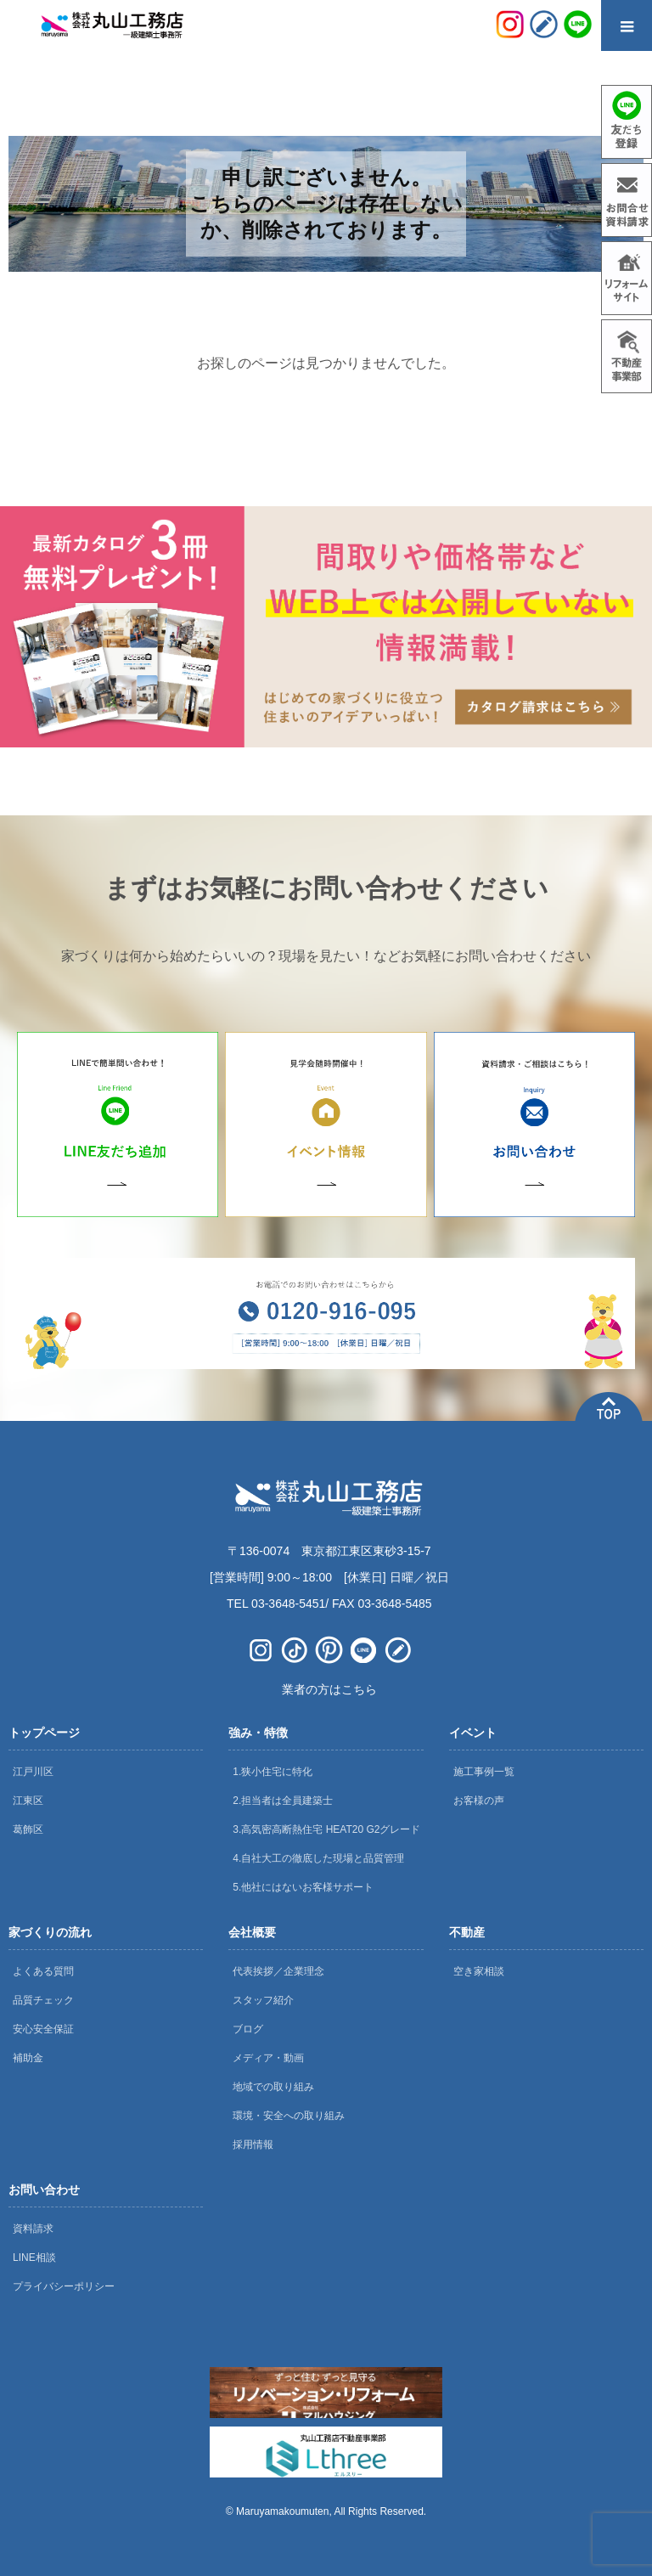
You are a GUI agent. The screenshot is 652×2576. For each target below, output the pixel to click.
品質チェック (43, 2000)
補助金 (28, 2058)
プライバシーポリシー (64, 2286)
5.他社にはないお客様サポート (303, 1887)
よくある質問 (43, 1971)
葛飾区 (28, 1829)
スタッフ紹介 (263, 2000)
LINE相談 (34, 2257)
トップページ (44, 1732)
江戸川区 (33, 1772)
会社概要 (252, 1932)
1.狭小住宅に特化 (272, 1772)
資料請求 (33, 2229)
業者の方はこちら (329, 1689)
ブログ (248, 2029)
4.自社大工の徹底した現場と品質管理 (318, 1858)
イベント (473, 1732)
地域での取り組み (273, 2087)
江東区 (28, 1801)
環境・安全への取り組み (289, 2116)
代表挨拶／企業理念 (278, 1971)
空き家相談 (478, 1971)
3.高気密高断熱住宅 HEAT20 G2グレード (326, 1829)
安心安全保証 (43, 2029)
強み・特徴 (258, 1732)
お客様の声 (478, 1801)
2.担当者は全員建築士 (283, 1801)
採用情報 (253, 2144)
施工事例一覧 (483, 1772)
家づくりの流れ (50, 1932)
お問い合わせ (44, 2189)
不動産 (467, 1932)
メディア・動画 (268, 2058)
